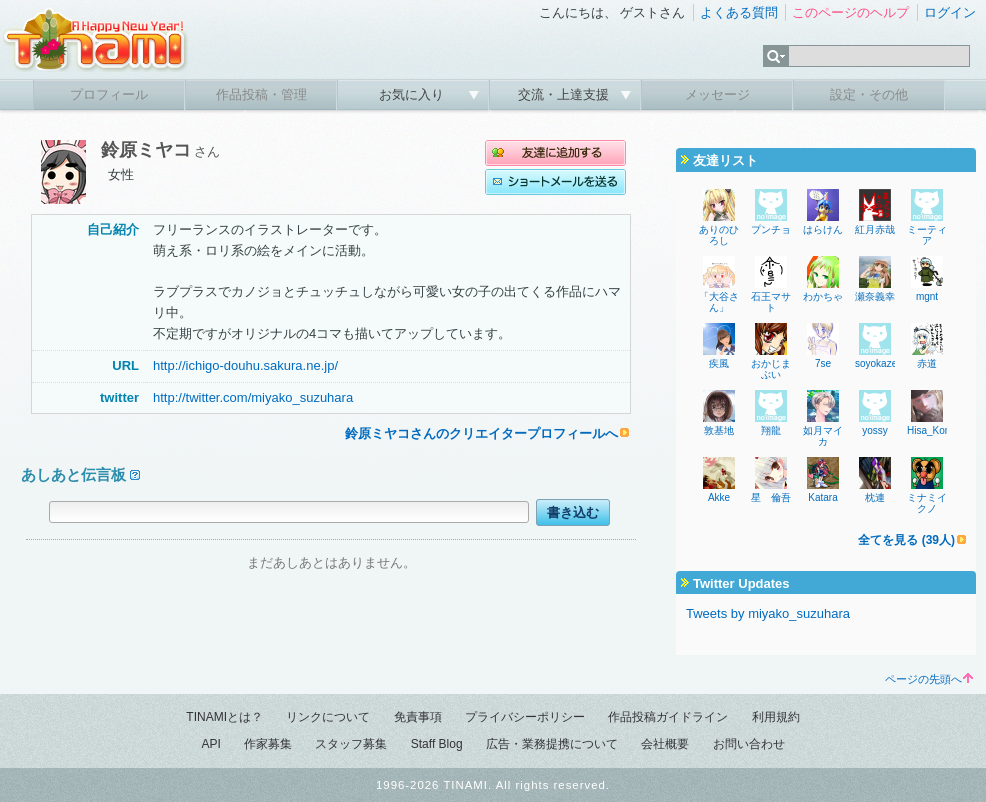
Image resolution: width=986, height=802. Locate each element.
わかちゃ (823, 296)
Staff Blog (437, 744)
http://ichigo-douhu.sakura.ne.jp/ (245, 365)
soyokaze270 (884, 363)
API (210, 744)
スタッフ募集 (351, 744)
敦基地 (719, 430)
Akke (719, 497)
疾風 (719, 363)
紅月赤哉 (875, 229)
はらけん (823, 229)
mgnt (927, 296)
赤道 (927, 363)
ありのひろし (719, 235)
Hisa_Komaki (936, 430)
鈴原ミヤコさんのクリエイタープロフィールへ (481, 433)
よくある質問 (739, 12)
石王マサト (771, 302)
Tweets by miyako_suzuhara (768, 613)
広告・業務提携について (552, 744)
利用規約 (776, 717)
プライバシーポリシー (525, 717)
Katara (822, 497)
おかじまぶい (771, 369)
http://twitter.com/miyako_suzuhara (253, 397)
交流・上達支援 (565, 94)
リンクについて (328, 717)
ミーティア (927, 235)
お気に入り (413, 94)
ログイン (950, 12)
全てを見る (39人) (906, 540)
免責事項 (418, 717)
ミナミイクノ (927, 503)
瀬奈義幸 (875, 296)
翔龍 (771, 430)
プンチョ (771, 229)
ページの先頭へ (929, 679)
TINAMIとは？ (224, 717)
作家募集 (268, 744)
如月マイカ (823, 436)
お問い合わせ (749, 744)
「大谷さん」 (719, 302)
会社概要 (665, 744)
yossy (875, 430)
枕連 (875, 497)
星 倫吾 (771, 497)
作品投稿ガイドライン (668, 717)
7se (823, 363)
